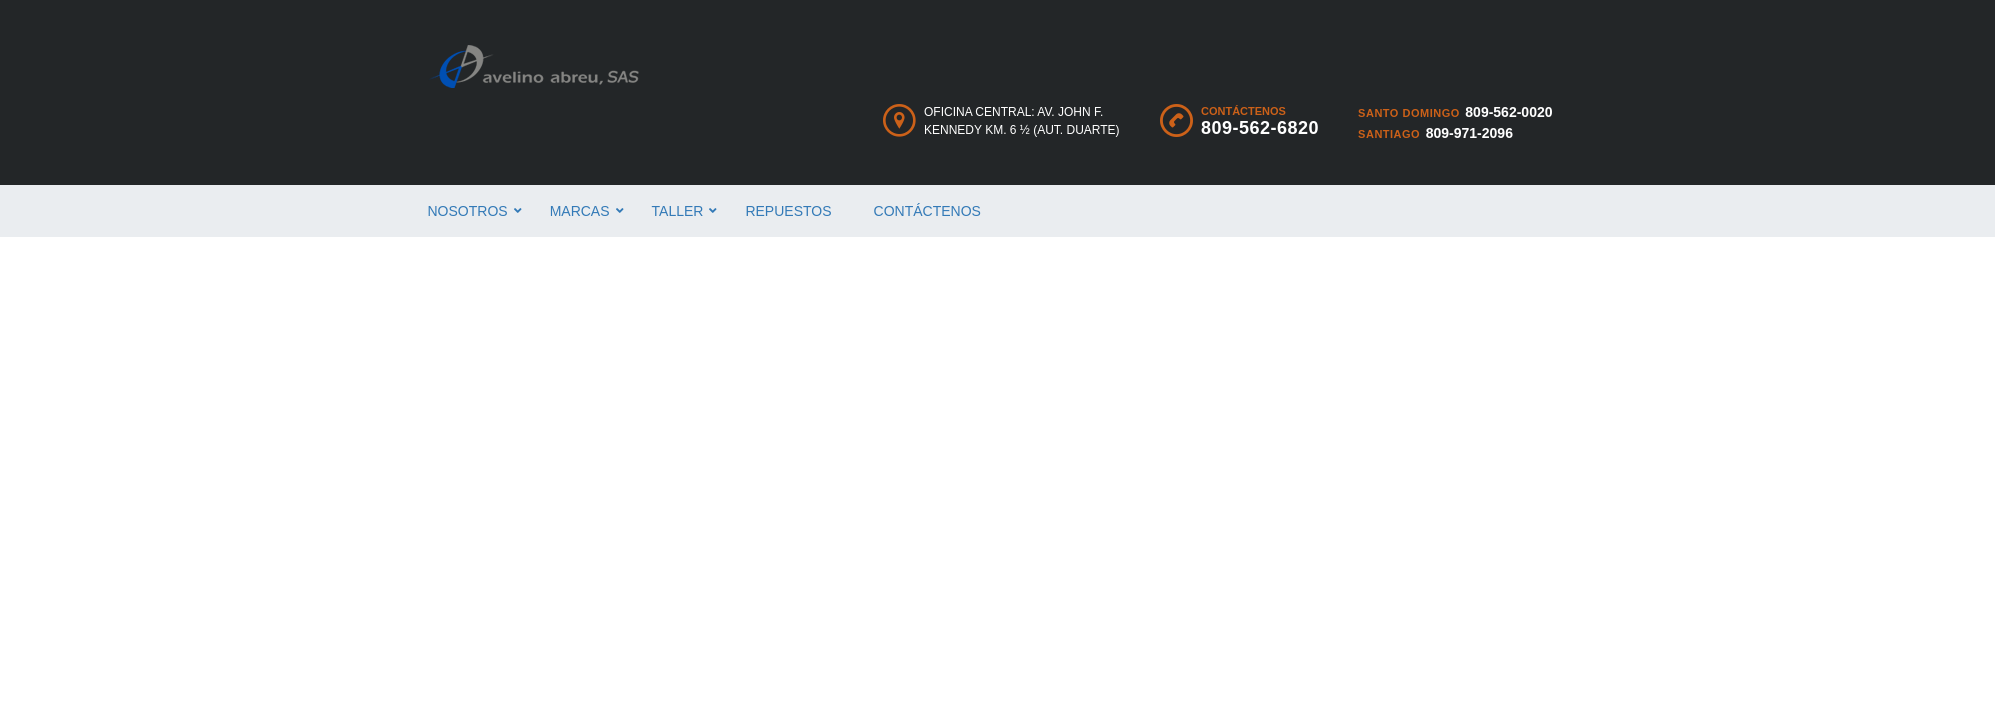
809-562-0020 (1508, 112)
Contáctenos (927, 211)
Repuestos (788, 211)
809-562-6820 (1260, 128)
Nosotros (468, 211)
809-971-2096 (1469, 133)
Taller (678, 211)
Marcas (580, 211)
